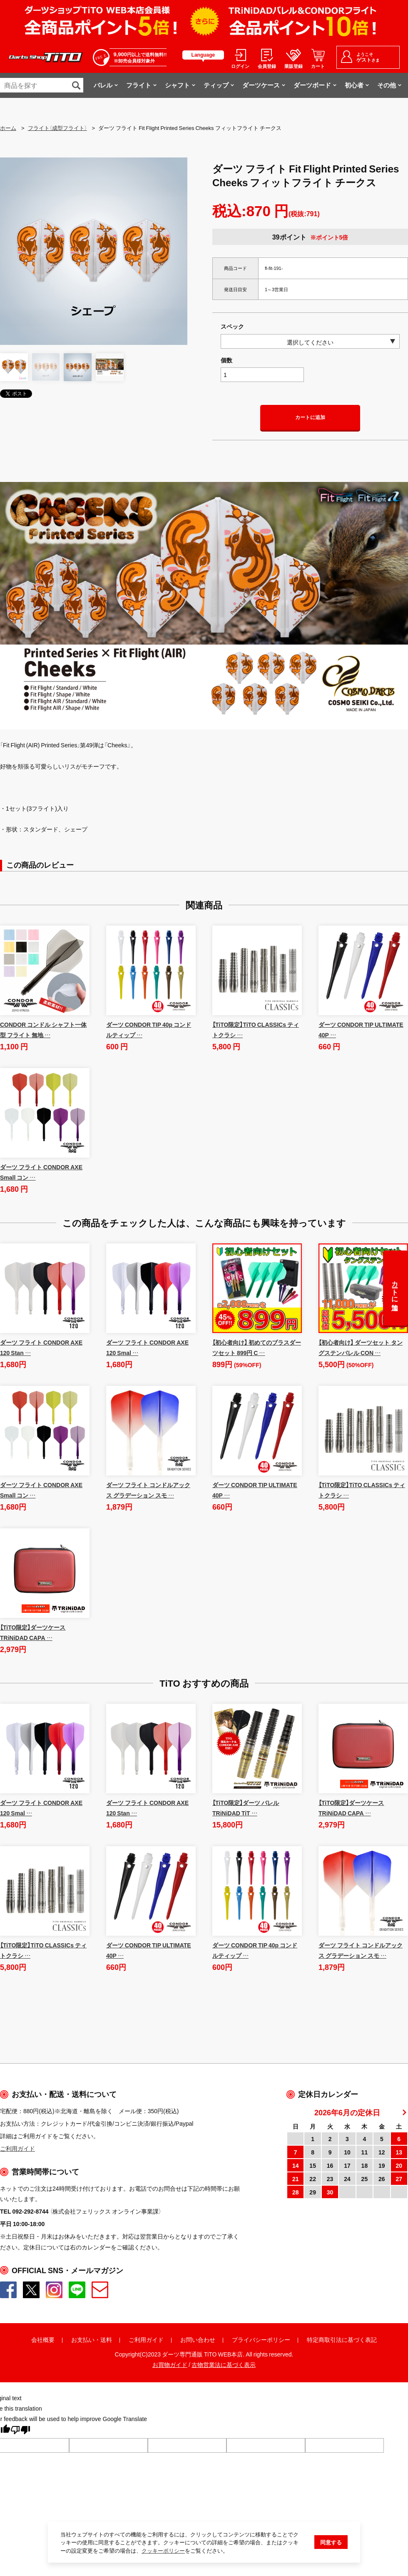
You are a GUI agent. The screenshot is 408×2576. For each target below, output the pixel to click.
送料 (106, 2339)
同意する (331, 2543)
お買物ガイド (169, 2364)
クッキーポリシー (163, 2551)
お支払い (83, 2339)
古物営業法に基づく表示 (224, 2364)
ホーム (8, 128)
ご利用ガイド (146, 2339)
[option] (93, 251)
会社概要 (43, 2339)
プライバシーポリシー (261, 2339)
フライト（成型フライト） (57, 128)
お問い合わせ (197, 2339)
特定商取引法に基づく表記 (342, 2339)
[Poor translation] (20, 2431)
